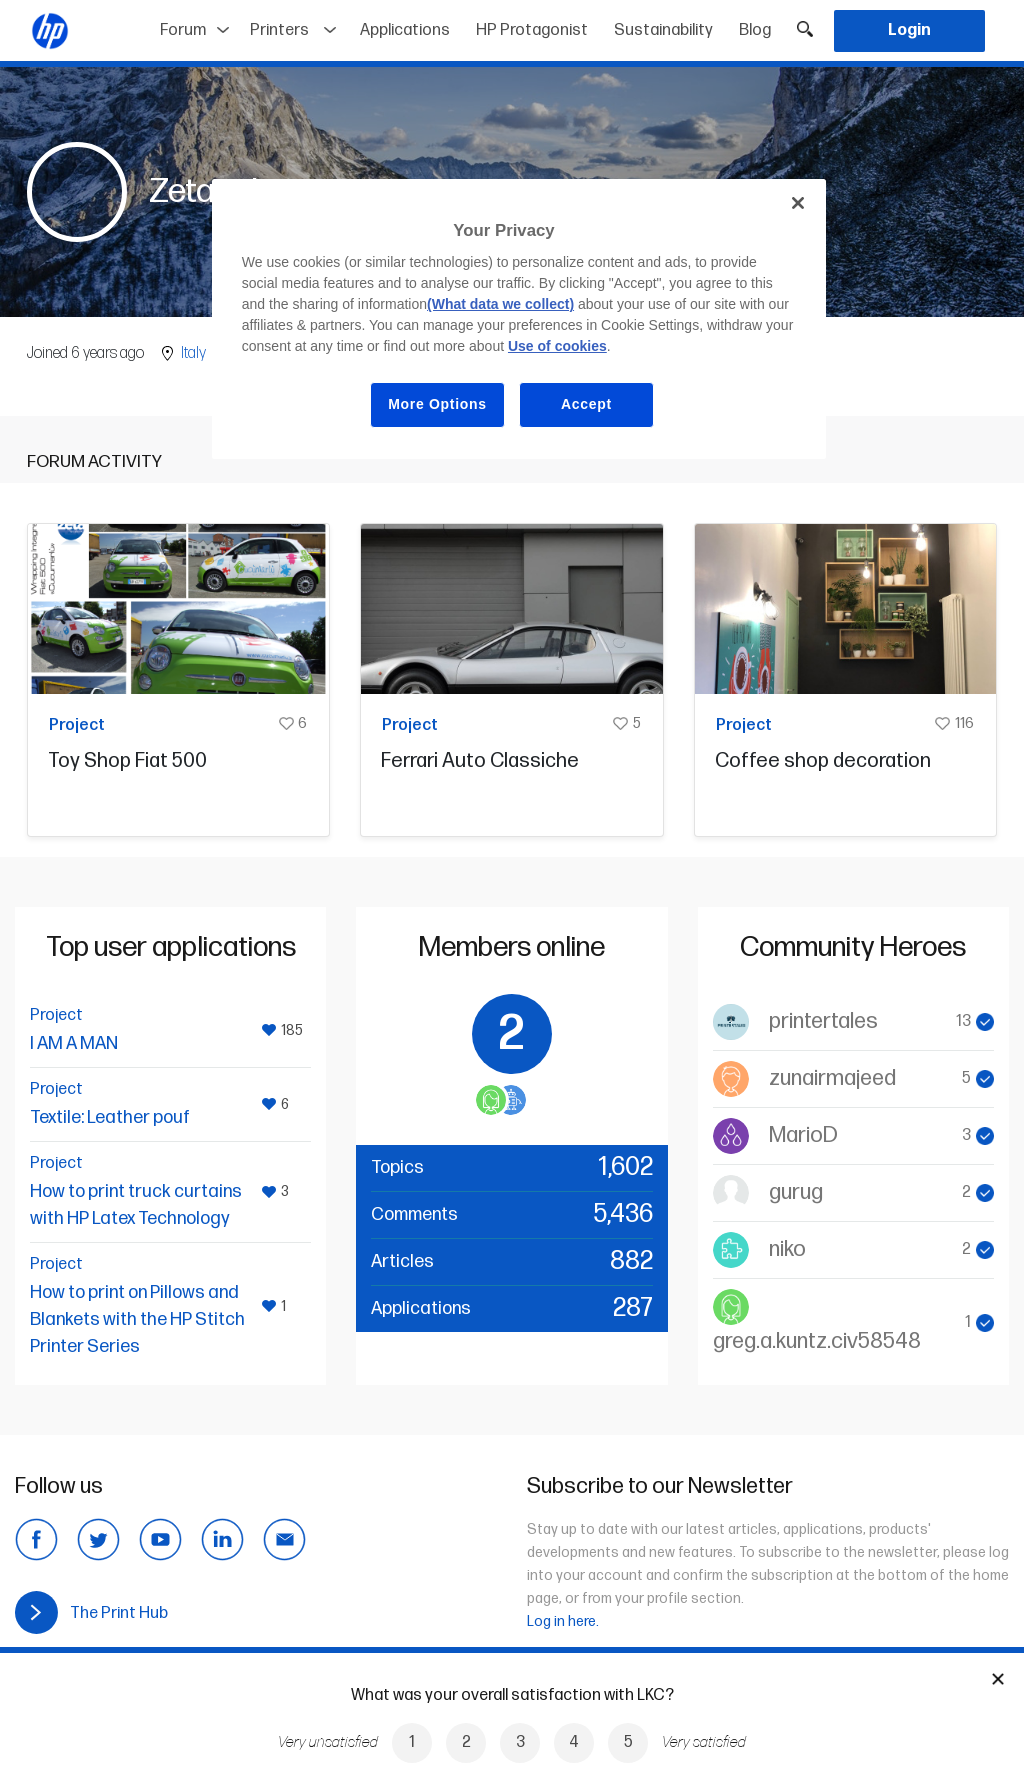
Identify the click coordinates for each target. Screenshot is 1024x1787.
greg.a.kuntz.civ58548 (817, 1341)
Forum (183, 30)
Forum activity (94, 461)
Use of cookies (557, 346)
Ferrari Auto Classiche (480, 761)
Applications (405, 30)
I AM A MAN (74, 1043)
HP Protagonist (532, 30)
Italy (193, 353)
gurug (796, 1192)
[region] (519, 319)
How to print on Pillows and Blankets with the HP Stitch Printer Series (137, 1319)
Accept (586, 404)
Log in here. (563, 1621)
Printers (279, 30)
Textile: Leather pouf (110, 1117)
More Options (437, 404)
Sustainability (663, 30)
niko (787, 1249)
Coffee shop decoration (823, 761)
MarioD (803, 1135)
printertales (823, 1021)
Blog (755, 30)
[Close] (798, 203)
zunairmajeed (832, 1078)
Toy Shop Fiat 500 (127, 761)
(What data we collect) (500, 304)
